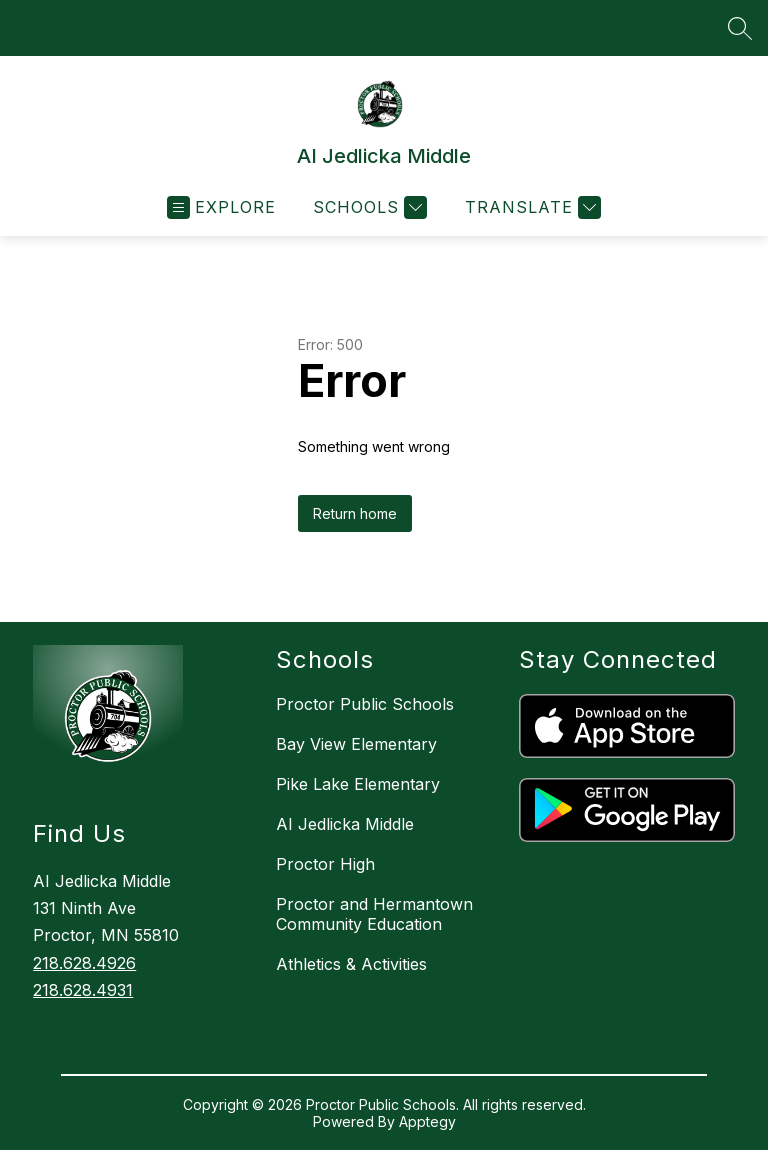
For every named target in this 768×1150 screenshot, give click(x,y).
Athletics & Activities (351, 964)
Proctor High (325, 864)
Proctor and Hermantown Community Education (374, 914)
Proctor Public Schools (365, 704)
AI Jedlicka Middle (345, 824)
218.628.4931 (83, 990)
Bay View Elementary (356, 744)
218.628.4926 (84, 963)
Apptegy (427, 1121)
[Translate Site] (530, 207)
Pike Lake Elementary (358, 784)
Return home (355, 513)
